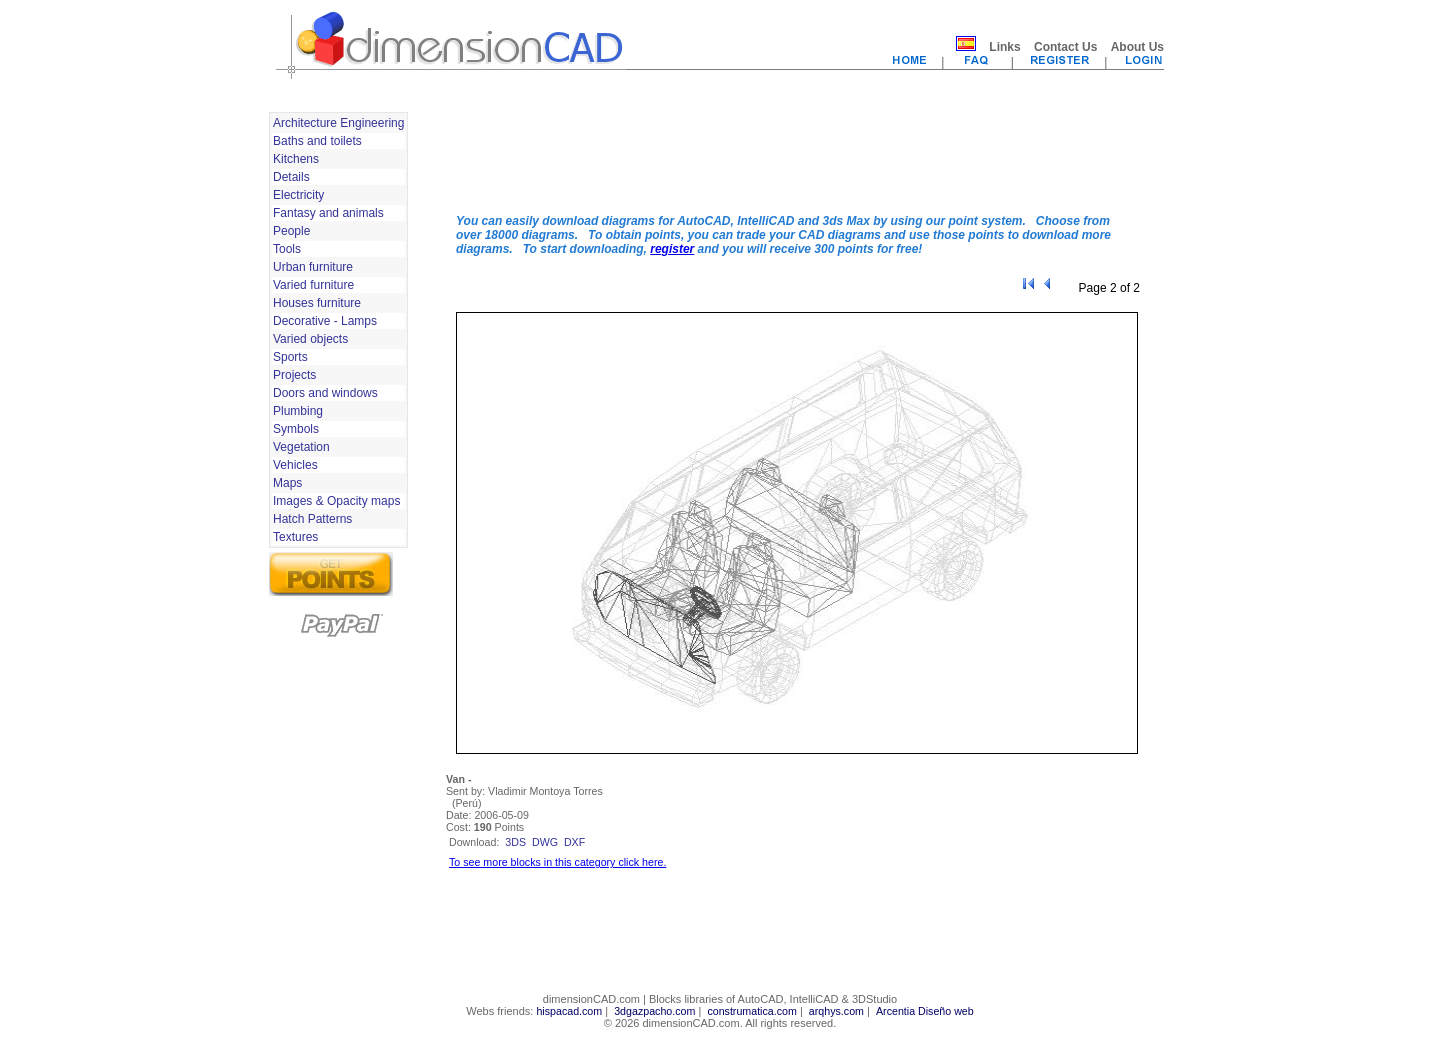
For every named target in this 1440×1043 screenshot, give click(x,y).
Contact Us (1065, 47)
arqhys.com (836, 1011)
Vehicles (295, 465)
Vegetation (301, 447)
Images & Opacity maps (336, 501)
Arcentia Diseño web (925, 1011)
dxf (574, 842)
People (291, 231)
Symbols (296, 429)
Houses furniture (317, 303)
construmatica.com (751, 1011)
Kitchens (296, 159)
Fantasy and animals (328, 213)
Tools (287, 249)
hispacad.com (569, 1011)
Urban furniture (313, 267)
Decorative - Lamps (325, 321)
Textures (295, 537)
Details (291, 177)
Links (1004, 47)
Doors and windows (325, 393)
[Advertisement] (797, 153)
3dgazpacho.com (654, 1011)
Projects (294, 375)
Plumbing (298, 411)
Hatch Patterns (312, 519)
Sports (290, 357)
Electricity (298, 195)
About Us (1137, 47)
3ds (515, 842)
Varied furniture (313, 285)
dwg (545, 842)
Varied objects (310, 339)
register (672, 249)
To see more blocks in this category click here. (557, 862)
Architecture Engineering (338, 123)
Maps (287, 483)
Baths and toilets (317, 141)
